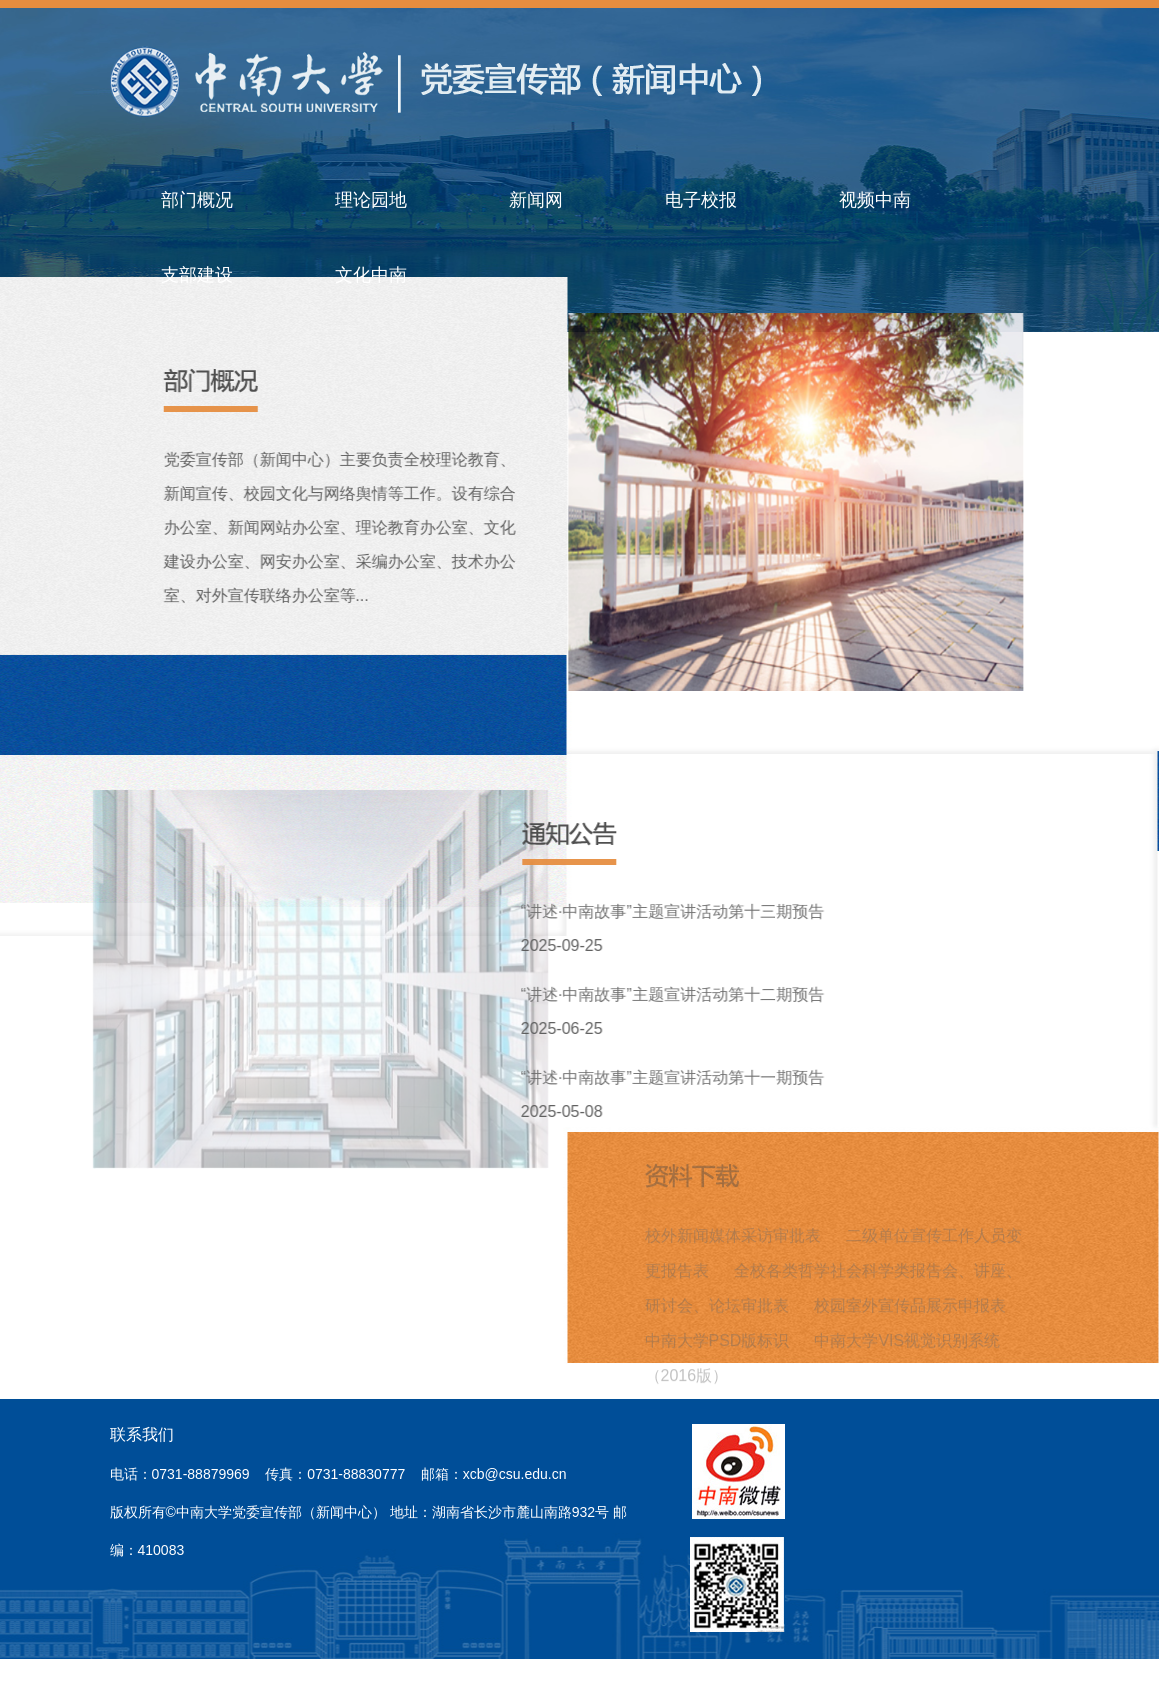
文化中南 (371, 275)
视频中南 (875, 200)
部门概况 (197, 200)
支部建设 (197, 275)
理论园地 (371, 200)
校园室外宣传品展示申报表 (910, 1301)
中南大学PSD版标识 (717, 1336)
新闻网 (536, 200)
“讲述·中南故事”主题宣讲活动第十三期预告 (673, 911)
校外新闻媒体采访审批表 (733, 1231)
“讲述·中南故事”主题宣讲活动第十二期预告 (673, 994)
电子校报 (701, 200)
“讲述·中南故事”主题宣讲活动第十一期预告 (673, 1077)
